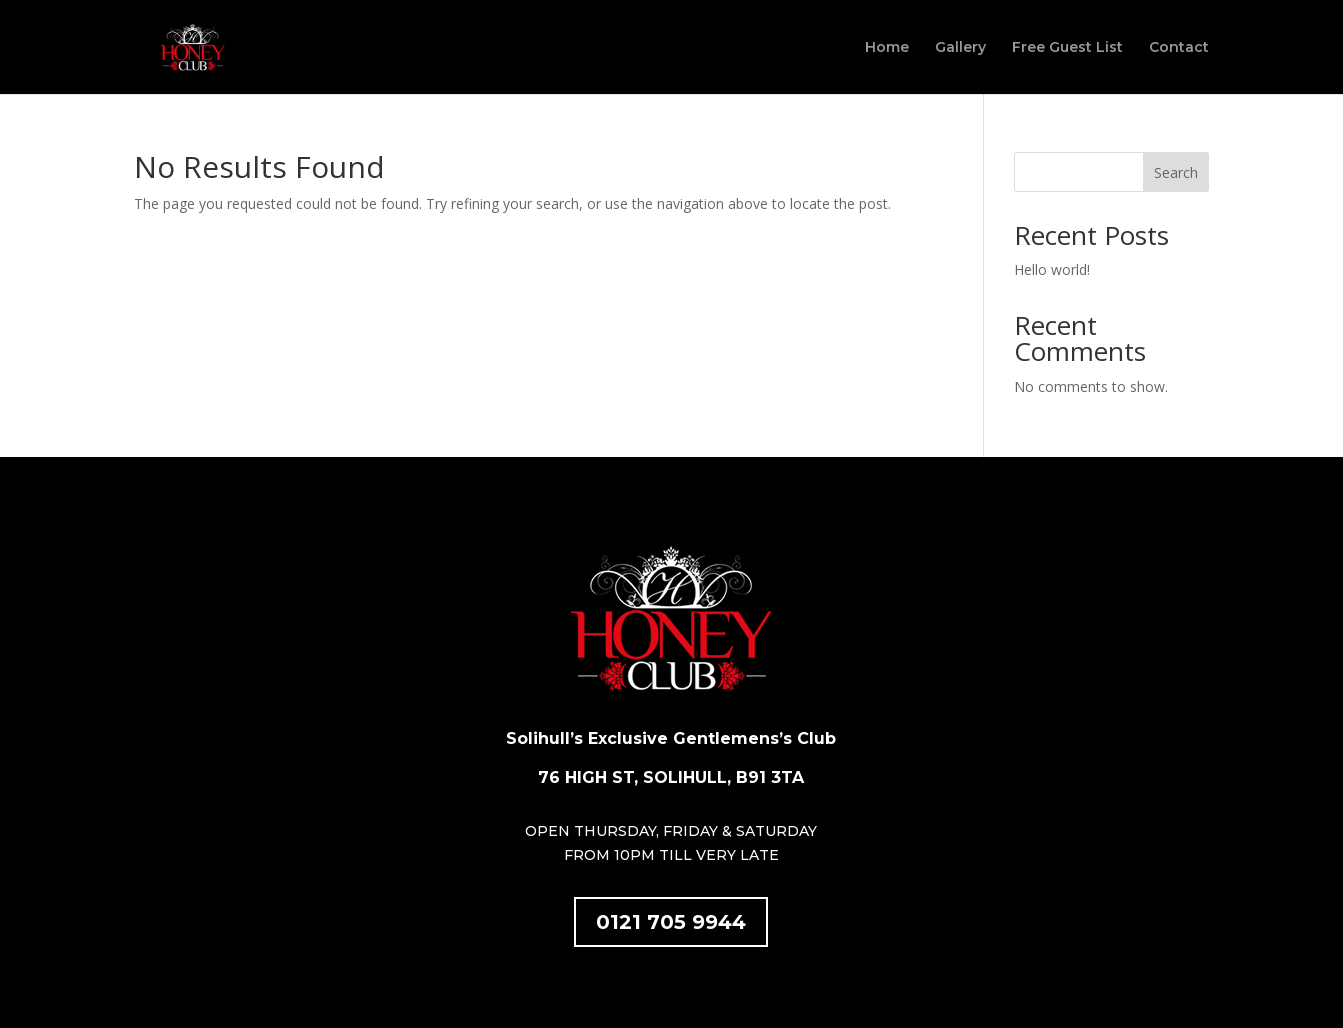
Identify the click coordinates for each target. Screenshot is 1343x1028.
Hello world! (1052, 269)
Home (887, 48)
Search (1176, 172)
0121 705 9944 (671, 922)
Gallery (960, 48)
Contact (1179, 48)
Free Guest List (1067, 48)
